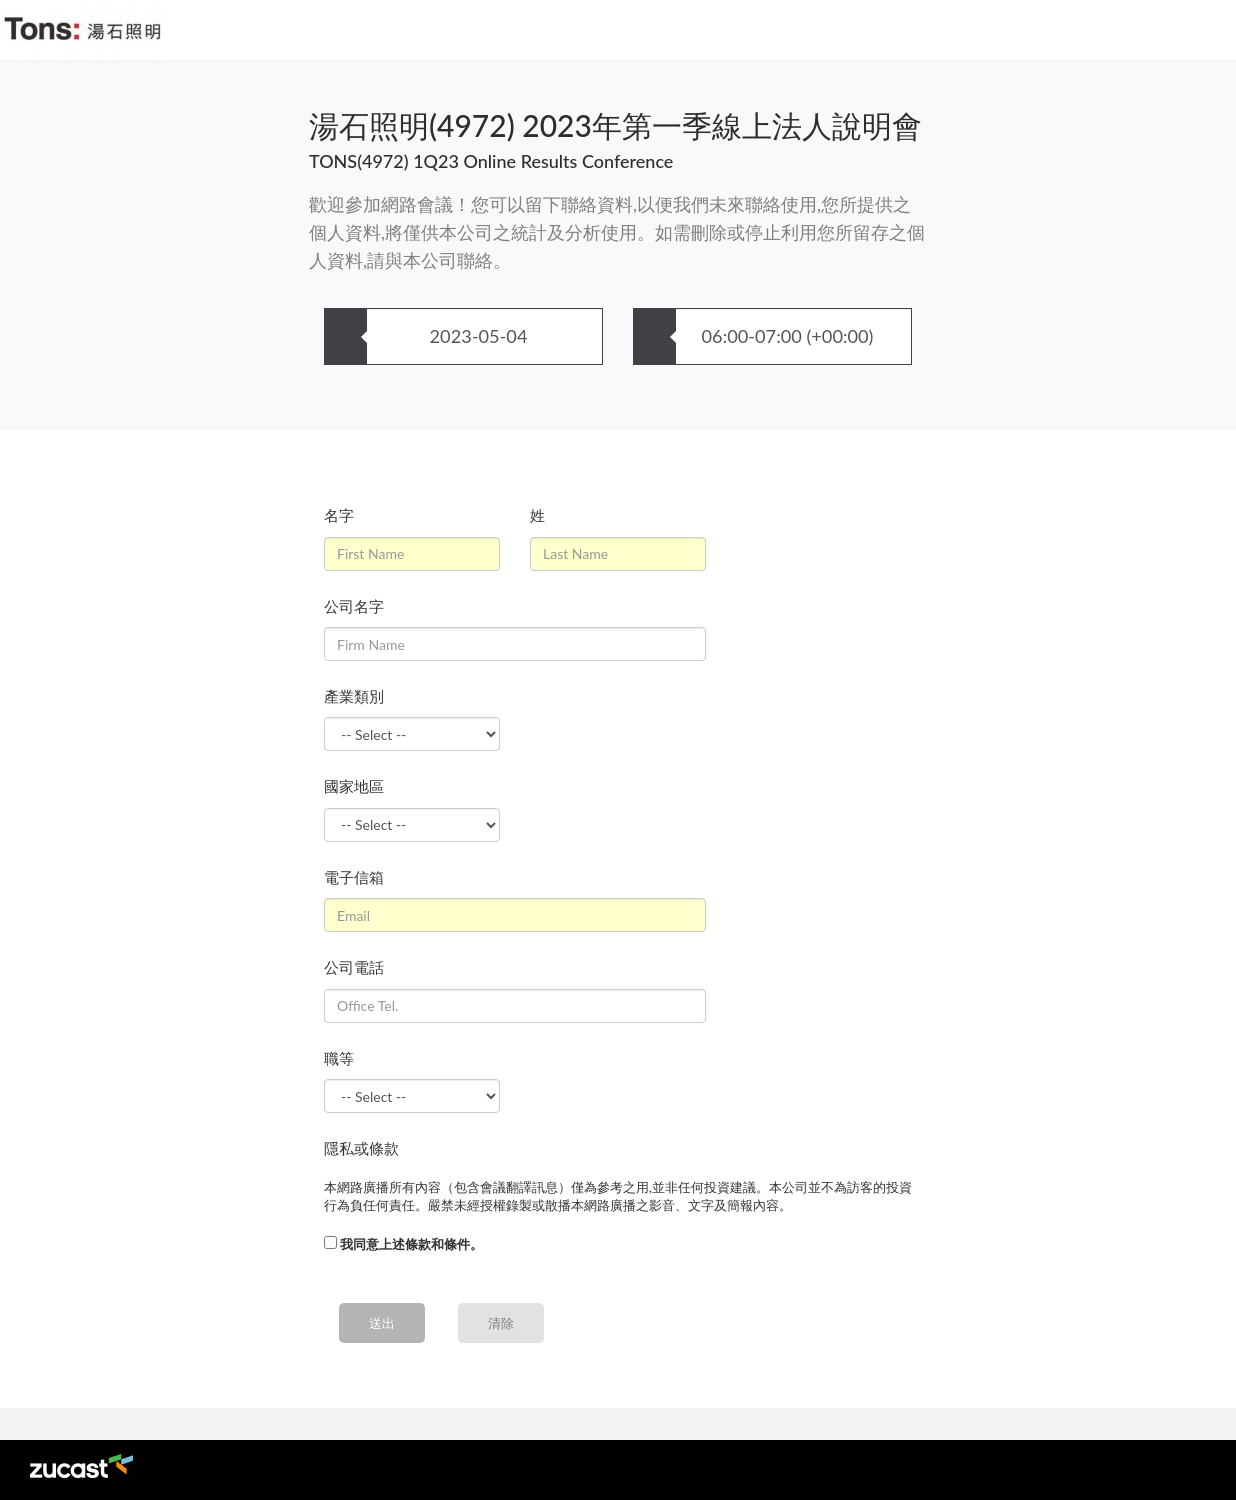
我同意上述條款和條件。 (411, 1244)
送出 (382, 1323)
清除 (501, 1323)
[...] (330, 1242)
